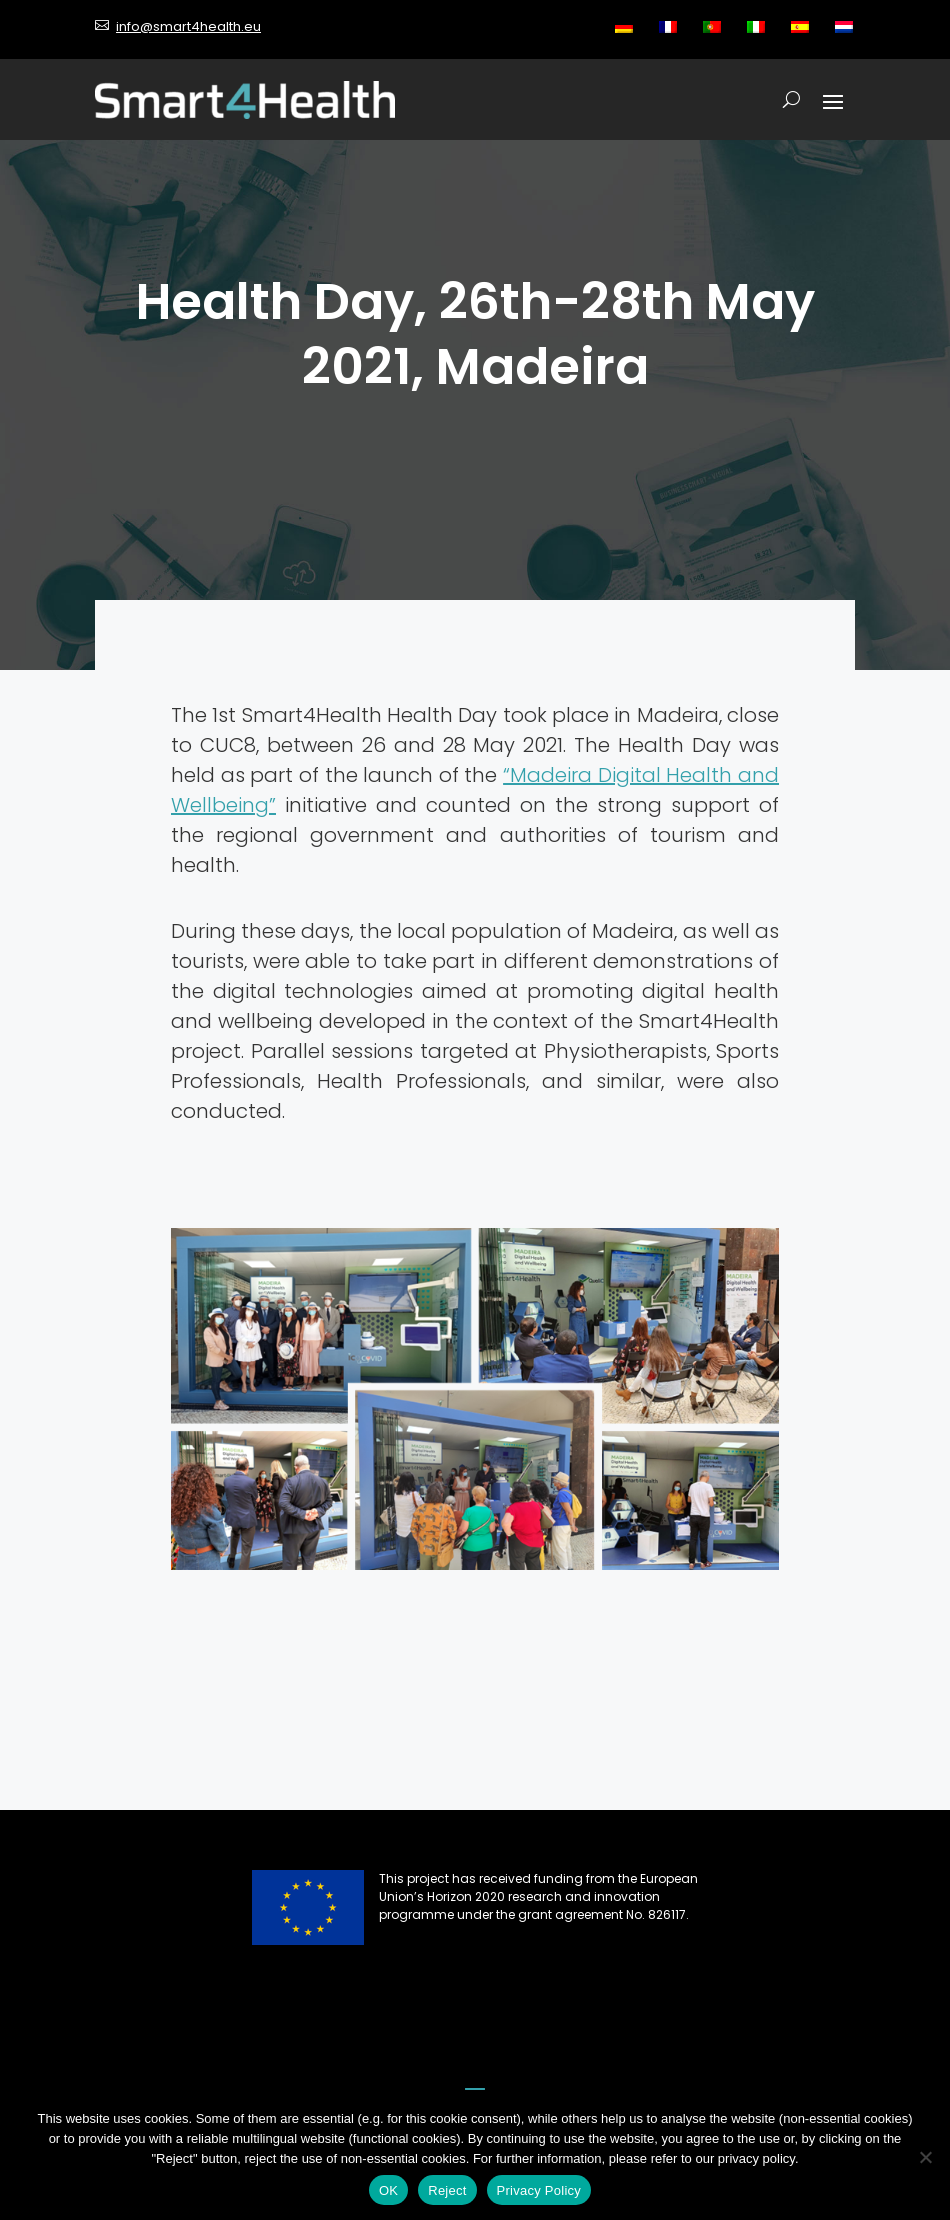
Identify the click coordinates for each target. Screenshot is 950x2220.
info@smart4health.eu (188, 26)
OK (388, 2190)
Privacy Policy (539, 2190)
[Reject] (925, 2157)
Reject (447, 2190)
